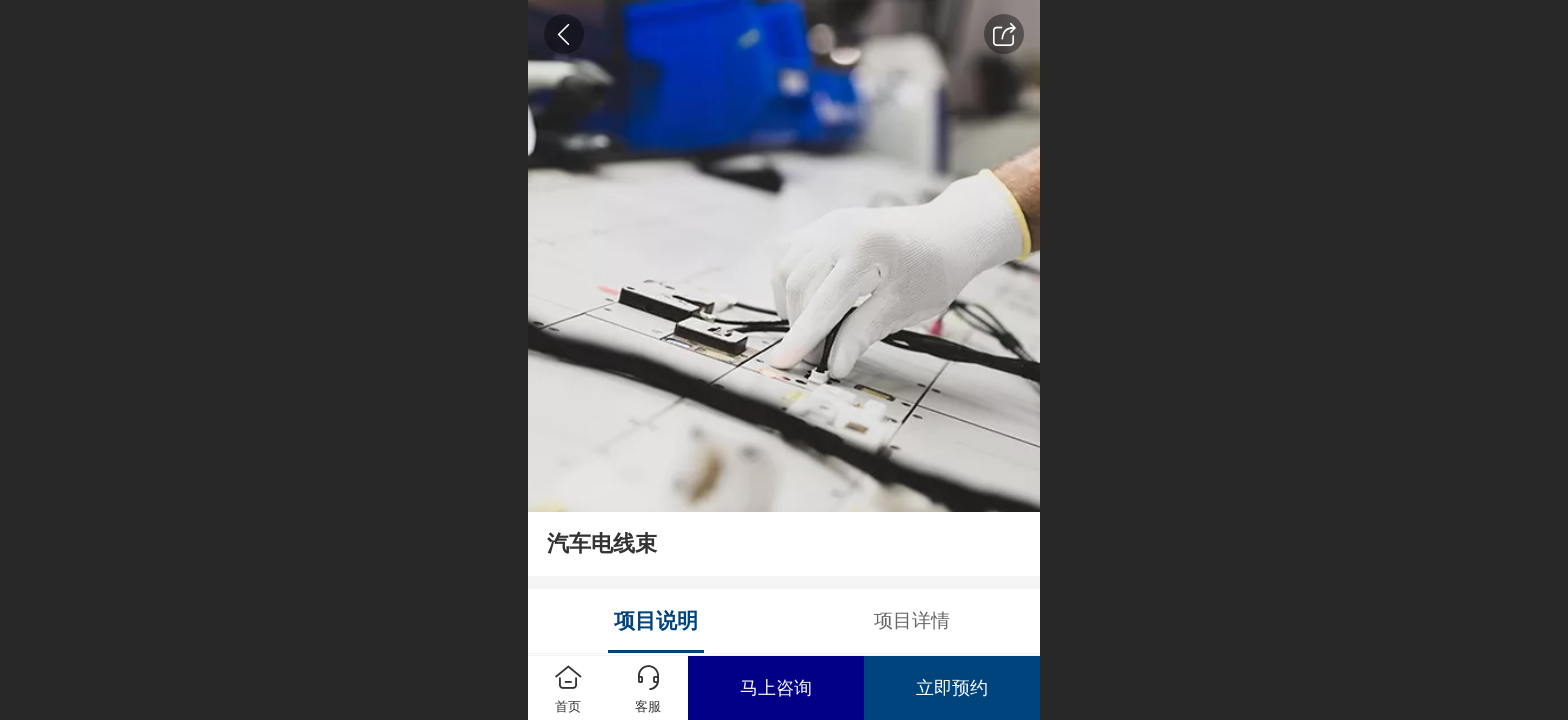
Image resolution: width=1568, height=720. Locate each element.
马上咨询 (776, 688)
